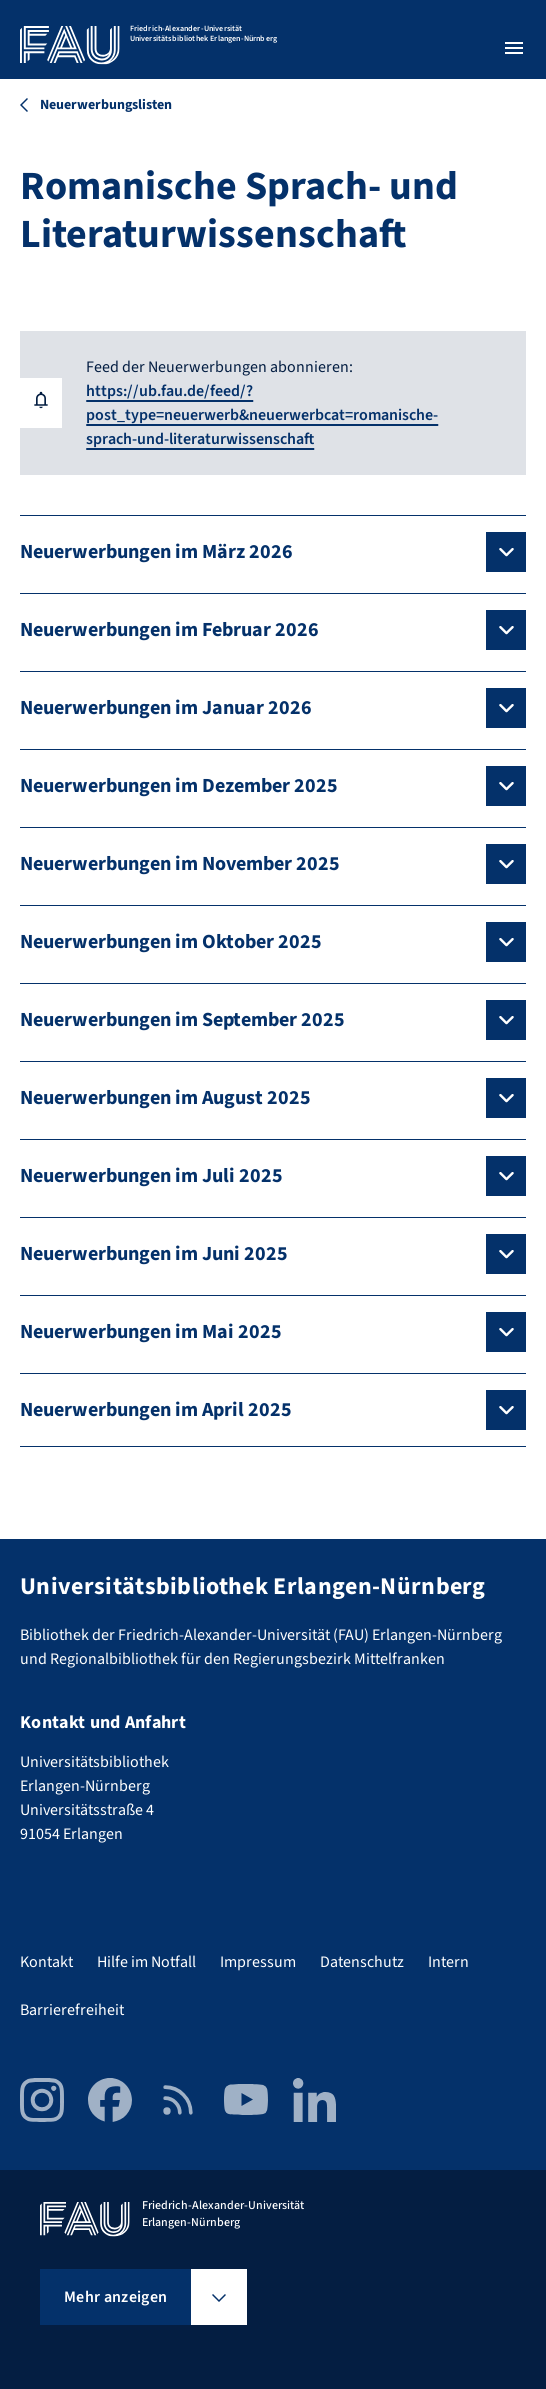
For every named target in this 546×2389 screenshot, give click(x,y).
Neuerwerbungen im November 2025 (180, 864)
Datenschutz (362, 1962)
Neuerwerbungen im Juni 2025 (154, 1254)
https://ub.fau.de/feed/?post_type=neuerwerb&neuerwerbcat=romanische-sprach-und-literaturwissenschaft (262, 415)
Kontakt (46, 1962)
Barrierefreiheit (72, 2010)
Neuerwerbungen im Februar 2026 (169, 630)
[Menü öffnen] (514, 48)
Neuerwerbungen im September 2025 (182, 1020)
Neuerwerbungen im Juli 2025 (151, 1176)
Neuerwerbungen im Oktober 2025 (171, 942)
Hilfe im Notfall (146, 1962)
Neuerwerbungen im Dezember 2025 (179, 786)
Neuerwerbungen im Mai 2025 (151, 1332)
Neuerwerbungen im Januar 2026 (166, 708)
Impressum (258, 1962)
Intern (448, 1962)
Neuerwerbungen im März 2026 (156, 552)
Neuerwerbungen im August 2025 (165, 1098)
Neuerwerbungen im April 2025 (156, 1410)
